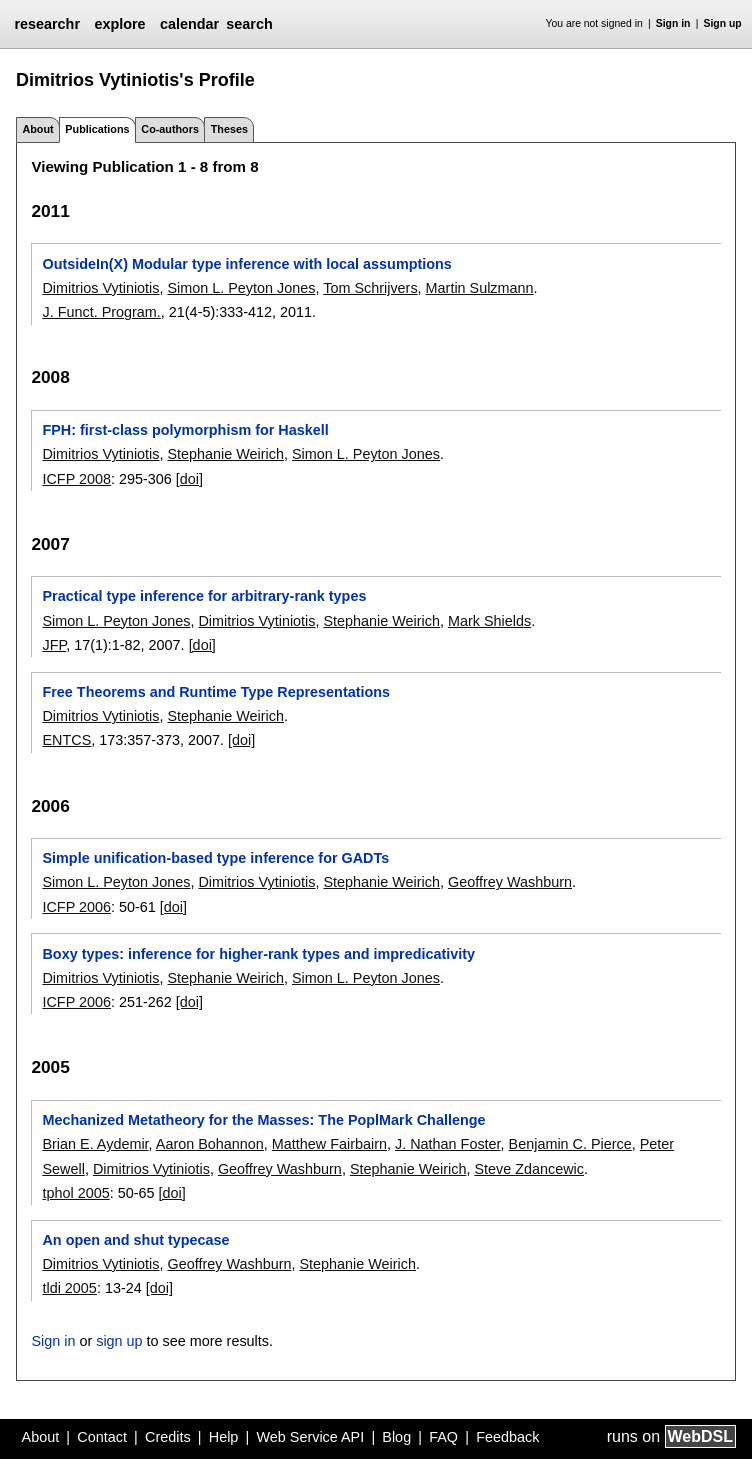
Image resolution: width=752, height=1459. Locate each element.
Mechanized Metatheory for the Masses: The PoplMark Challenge (263, 1120)
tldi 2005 (69, 1288)
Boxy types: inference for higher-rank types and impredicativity (258, 954)
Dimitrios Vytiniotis (100, 288)
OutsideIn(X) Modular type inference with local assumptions (246, 264)
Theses (229, 129)
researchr (47, 24)
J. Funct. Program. (101, 312)
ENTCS (66, 740)
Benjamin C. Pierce (570, 1144)
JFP (54, 645)
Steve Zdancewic (529, 1169)
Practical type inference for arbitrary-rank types (204, 596)
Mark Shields (489, 621)
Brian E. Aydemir (95, 1144)
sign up (119, 1341)
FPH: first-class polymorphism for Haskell (185, 430)
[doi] (189, 479)
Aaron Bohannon (210, 1144)
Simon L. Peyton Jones (241, 288)
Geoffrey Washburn (510, 882)
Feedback (507, 1437)
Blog (396, 1437)
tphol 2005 (75, 1193)
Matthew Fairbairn (329, 1144)
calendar (189, 24)
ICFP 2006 (76, 907)
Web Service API (310, 1437)
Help (224, 1437)
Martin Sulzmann (480, 288)
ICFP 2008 (76, 479)
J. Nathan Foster (448, 1144)
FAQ (443, 1437)
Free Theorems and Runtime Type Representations (216, 692)
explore (119, 24)
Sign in (673, 23)
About (37, 129)
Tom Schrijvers (370, 288)
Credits (168, 1437)
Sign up (723, 23)
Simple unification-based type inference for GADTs (215, 858)
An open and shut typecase (135, 1240)
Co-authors (170, 129)
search (249, 24)
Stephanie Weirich (225, 454)
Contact (102, 1437)
